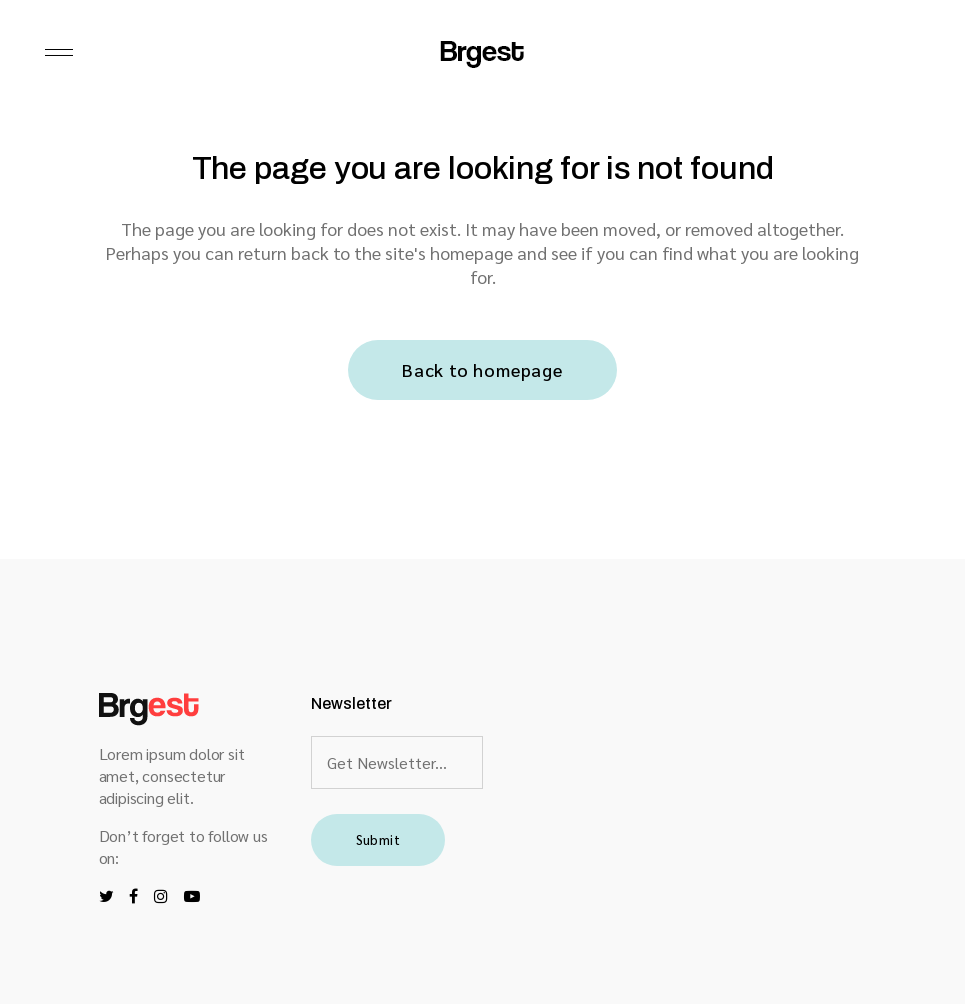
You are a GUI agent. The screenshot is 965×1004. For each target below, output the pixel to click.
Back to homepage (482, 369)
